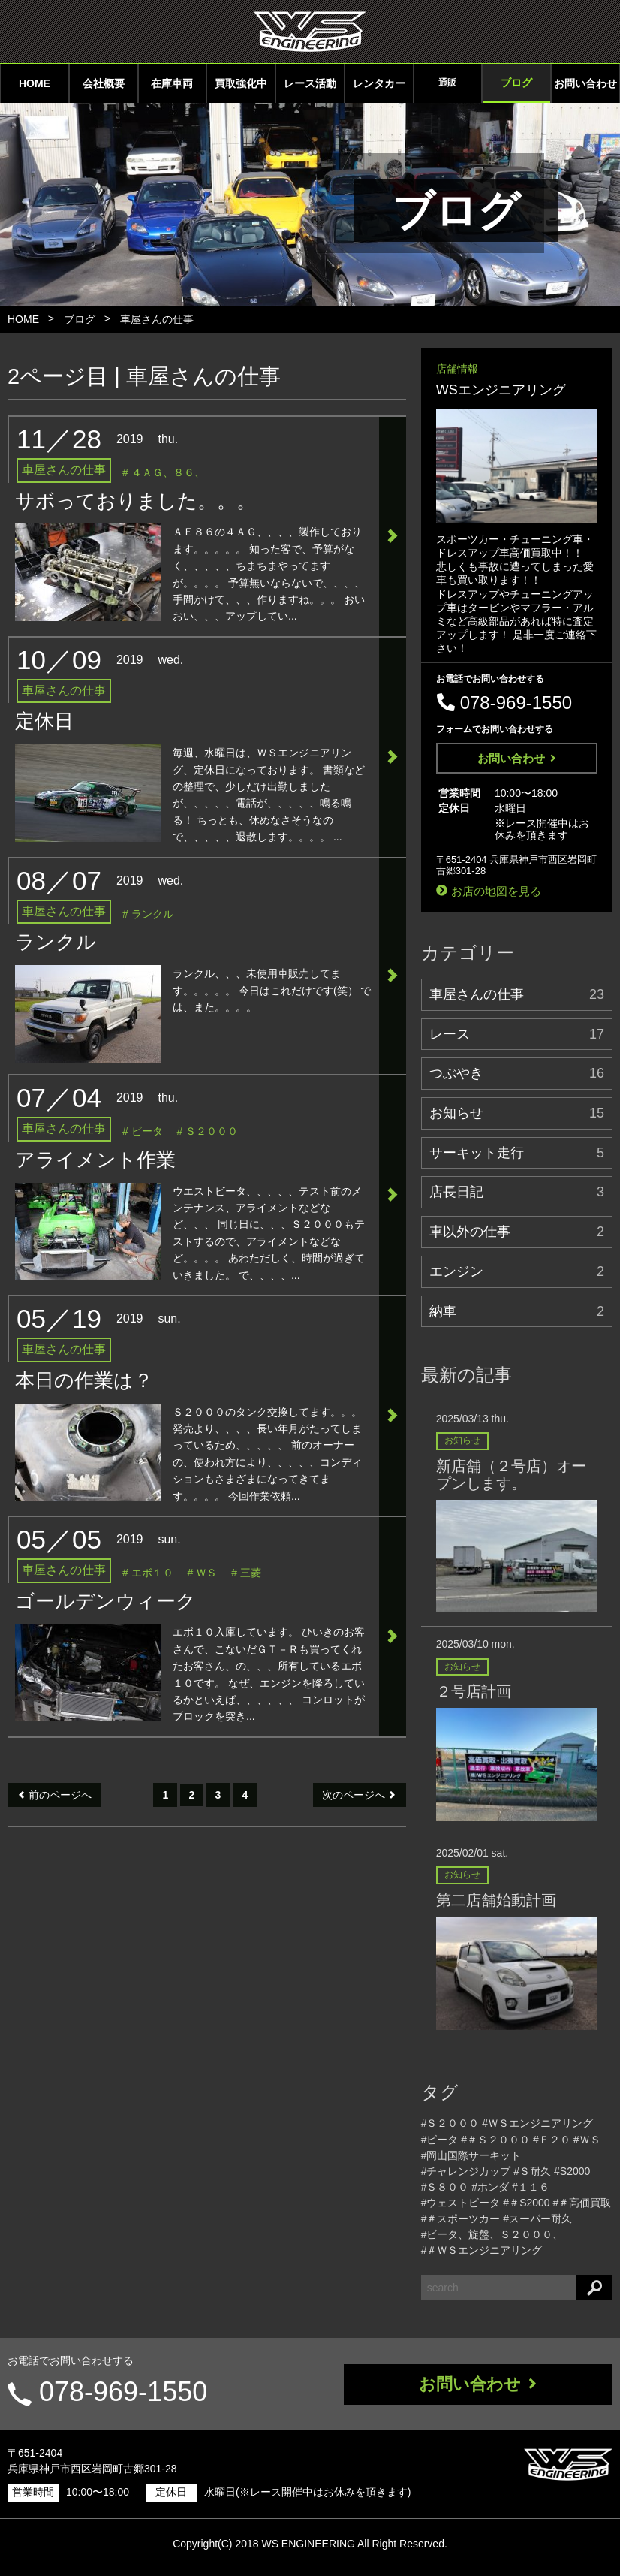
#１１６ (530, 2187)
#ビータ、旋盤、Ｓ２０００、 (492, 2234)
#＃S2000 (526, 2203)
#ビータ (440, 2140)
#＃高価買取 (582, 2203)
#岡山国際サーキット (471, 2155)
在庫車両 (172, 83)
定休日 (44, 721)
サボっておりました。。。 (135, 501)
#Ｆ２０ (551, 2140)
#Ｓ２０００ (450, 2123)
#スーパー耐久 (537, 2219)
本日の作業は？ (84, 1380)
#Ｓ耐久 (532, 2171)
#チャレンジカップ (466, 2171)
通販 (447, 82)
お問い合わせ (585, 83)
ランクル (55, 942)
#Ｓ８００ (445, 2187)
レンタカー (379, 83)
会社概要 (104, 83)
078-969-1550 (122, 2391)
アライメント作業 (95, 1159)
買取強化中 (241, 83)
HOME (34, 83)
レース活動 (310, 83)
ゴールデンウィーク (105, 1601)
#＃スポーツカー (461, 2219)
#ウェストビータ (461, 2203)
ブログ (516, 83)
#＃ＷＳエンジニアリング (482, 2250)
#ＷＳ (586, 2140)
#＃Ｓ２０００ (495, 2140)
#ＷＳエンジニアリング (537, 2123)
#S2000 (572, 2171)
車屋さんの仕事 (157, 319)
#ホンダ (490, 2187)
